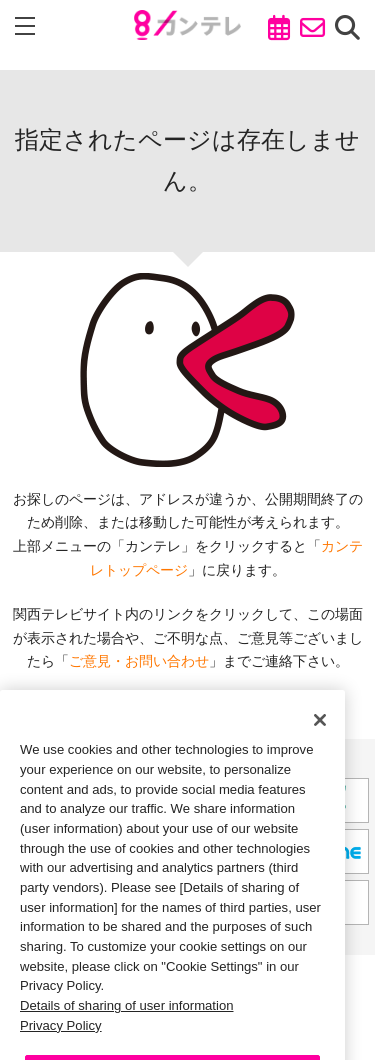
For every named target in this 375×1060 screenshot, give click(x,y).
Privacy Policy (61, 1041)
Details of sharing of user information (127, 1022)
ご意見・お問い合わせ (139, 661)
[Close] (320, 737)
